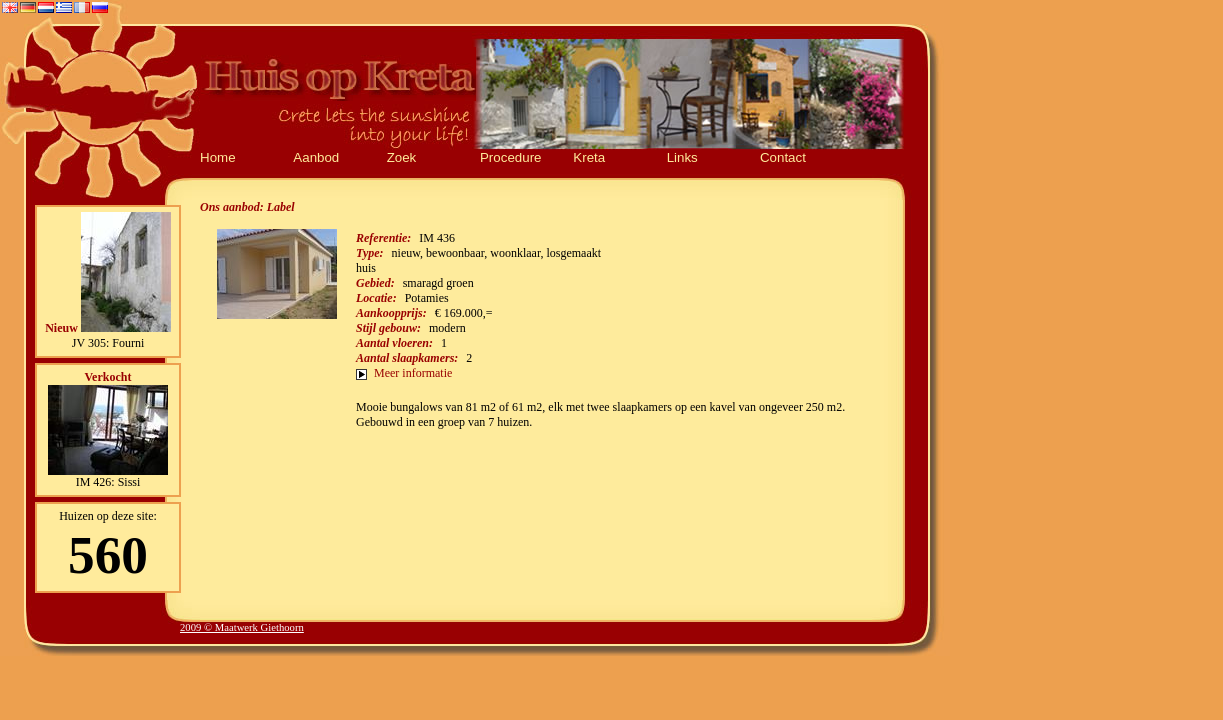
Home (218, 157)
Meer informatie (413, 373)
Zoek (402, 157)
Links (682, 157)
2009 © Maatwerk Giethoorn (242, 627)
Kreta (589, 157)
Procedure (511, 157)
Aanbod (316, 157)
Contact (783, 157)
